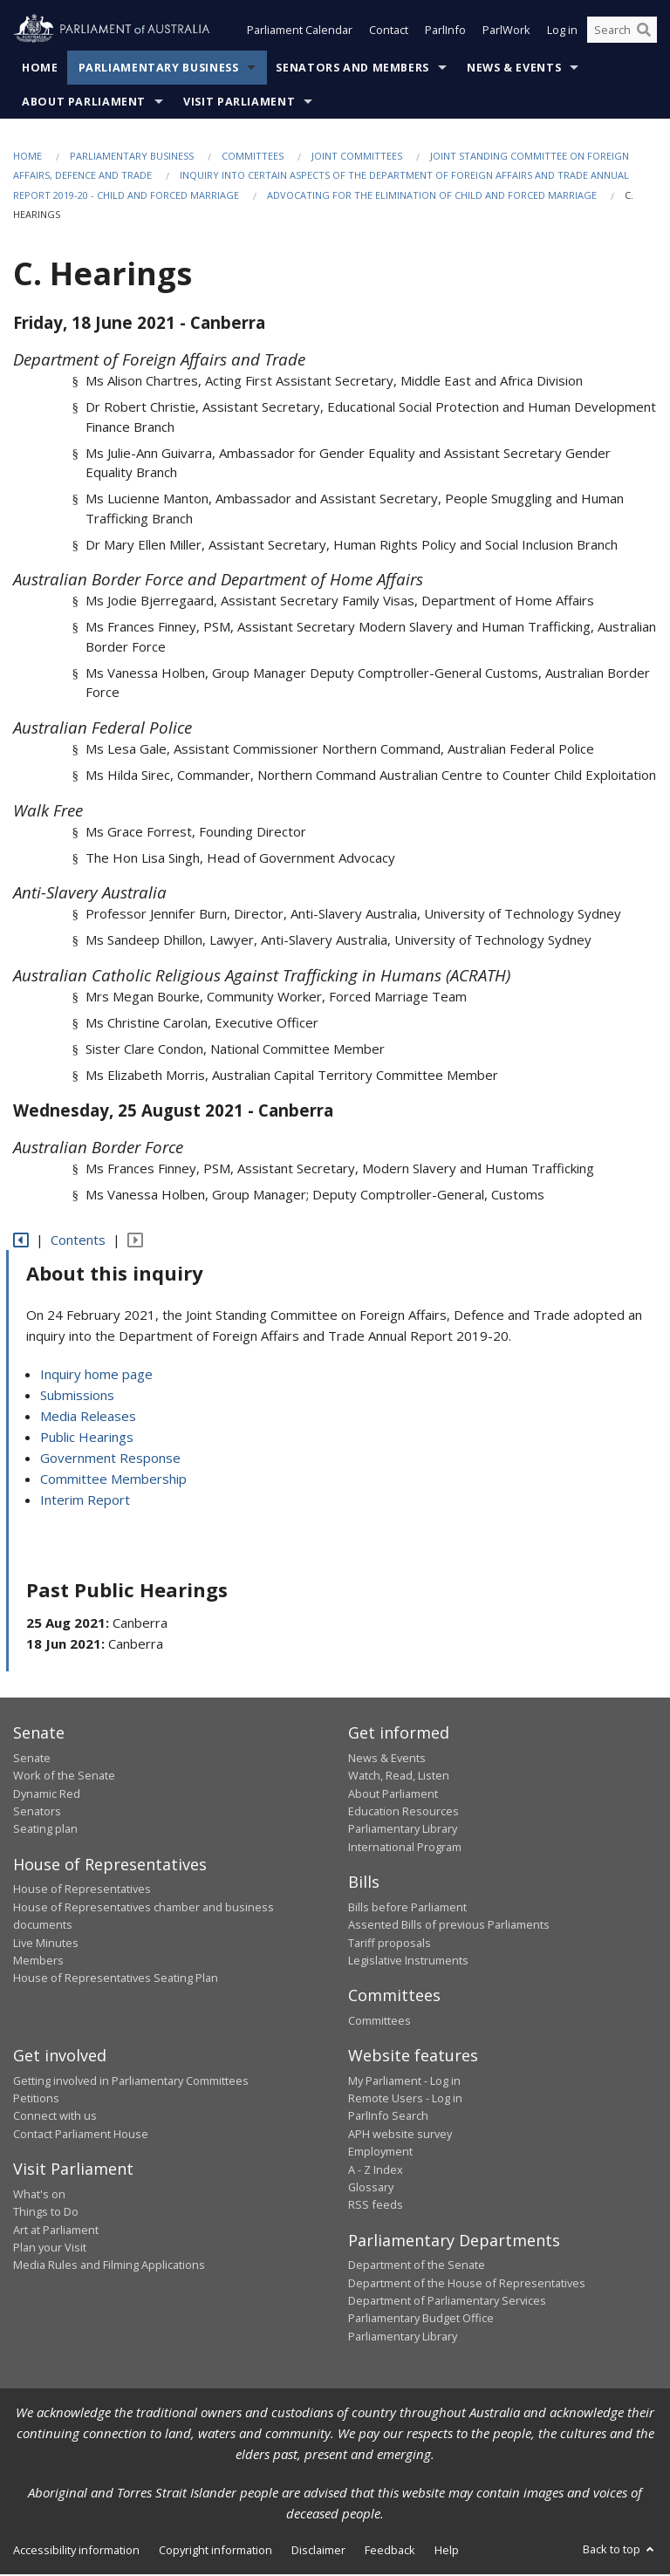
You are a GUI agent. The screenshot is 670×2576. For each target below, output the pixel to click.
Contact (388, 33)
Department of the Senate (416, 2267)
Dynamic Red (46, 1795)
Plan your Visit (49, 2249)
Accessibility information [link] (76, 2552)
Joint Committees (356, 157)
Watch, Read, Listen (398, 1778)
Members (38, 1962)
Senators (37, 1813)
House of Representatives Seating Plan (115, 1980)
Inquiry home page (96, 1375)
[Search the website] (622, 33)
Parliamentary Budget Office (421, 2320)
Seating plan (45, 1831)
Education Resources (403, 1813)
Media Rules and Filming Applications (109, 2267)
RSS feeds (375, 2207)
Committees (253, 157)
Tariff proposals (389, 1944)
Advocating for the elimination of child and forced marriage (432, 196)
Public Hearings (86, 1438)
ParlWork (506, 33)
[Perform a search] (644, 33)
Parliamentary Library (402, 1831)
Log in (562, 33)
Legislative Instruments (408, 1962)
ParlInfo (445, 33)
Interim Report (85, 1501)
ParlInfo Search (388, 2118)
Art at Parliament (56, 2231)
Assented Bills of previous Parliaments (449, 1926)
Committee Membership (113, 1480)
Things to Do (46, 2214)
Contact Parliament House (80, 2135)
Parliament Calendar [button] (299, 33)
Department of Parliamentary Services (447, 2302)
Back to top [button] (620, 2551)
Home (40, 69)
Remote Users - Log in (405, 2100)
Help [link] (446, 2552)
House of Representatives (82, 1891)
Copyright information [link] (215, 2552)
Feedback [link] (390, 2552)
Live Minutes (46, 1944)
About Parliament (84, 103)
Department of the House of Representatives (466, 2284)
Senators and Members (352, 69)
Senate (32, 1759)
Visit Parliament (239, 103)
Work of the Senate (64, 1778)
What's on (39, 2196)
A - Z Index (375, 2171)
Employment (380, 2154)
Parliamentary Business (159, 69)
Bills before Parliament (407, 1909)
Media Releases (88, 1417)
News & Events (514, 69)
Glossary (370, 2189)
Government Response (110, 1459)
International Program (404, 1848)
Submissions (77, 1396)
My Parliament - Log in (404, 2082)
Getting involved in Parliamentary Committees (131, 2082)
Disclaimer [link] (318, 2552)
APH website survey (400, 2135)
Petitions (36, 2100)
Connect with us (55, 2118)
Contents (78, 1242)
